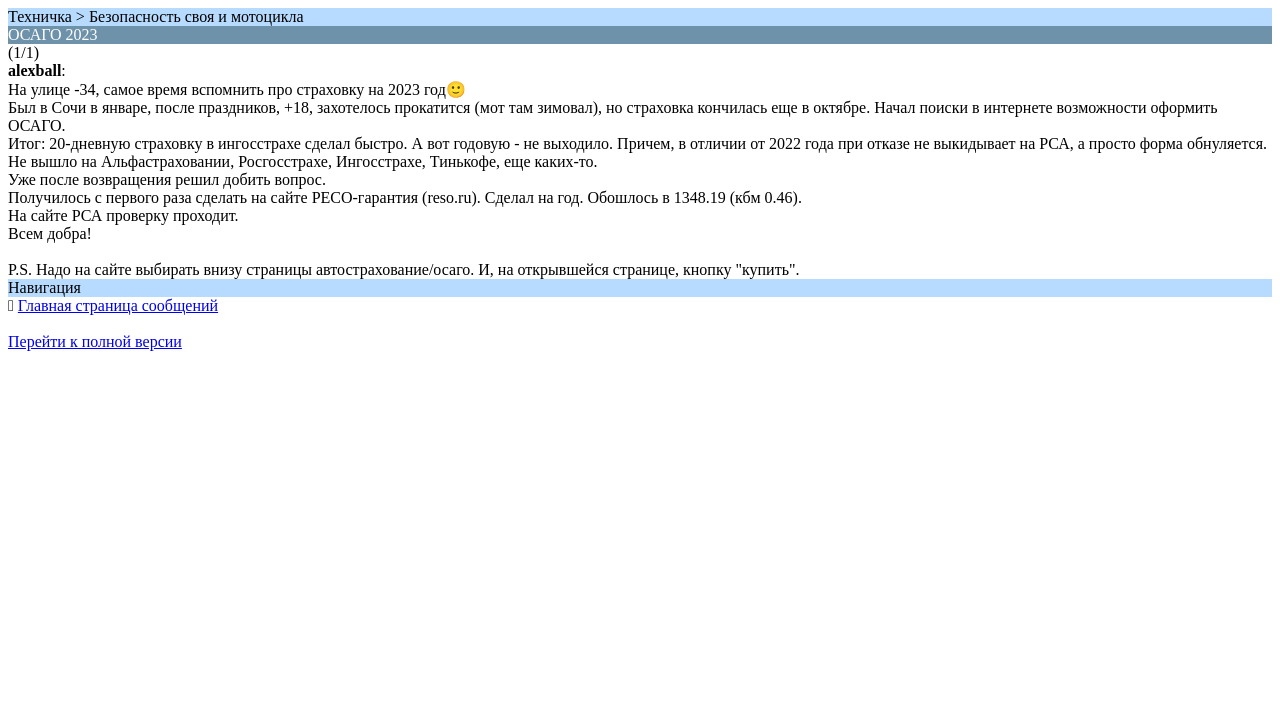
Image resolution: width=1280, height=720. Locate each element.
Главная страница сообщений (118, 305)
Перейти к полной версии (95, 341)
